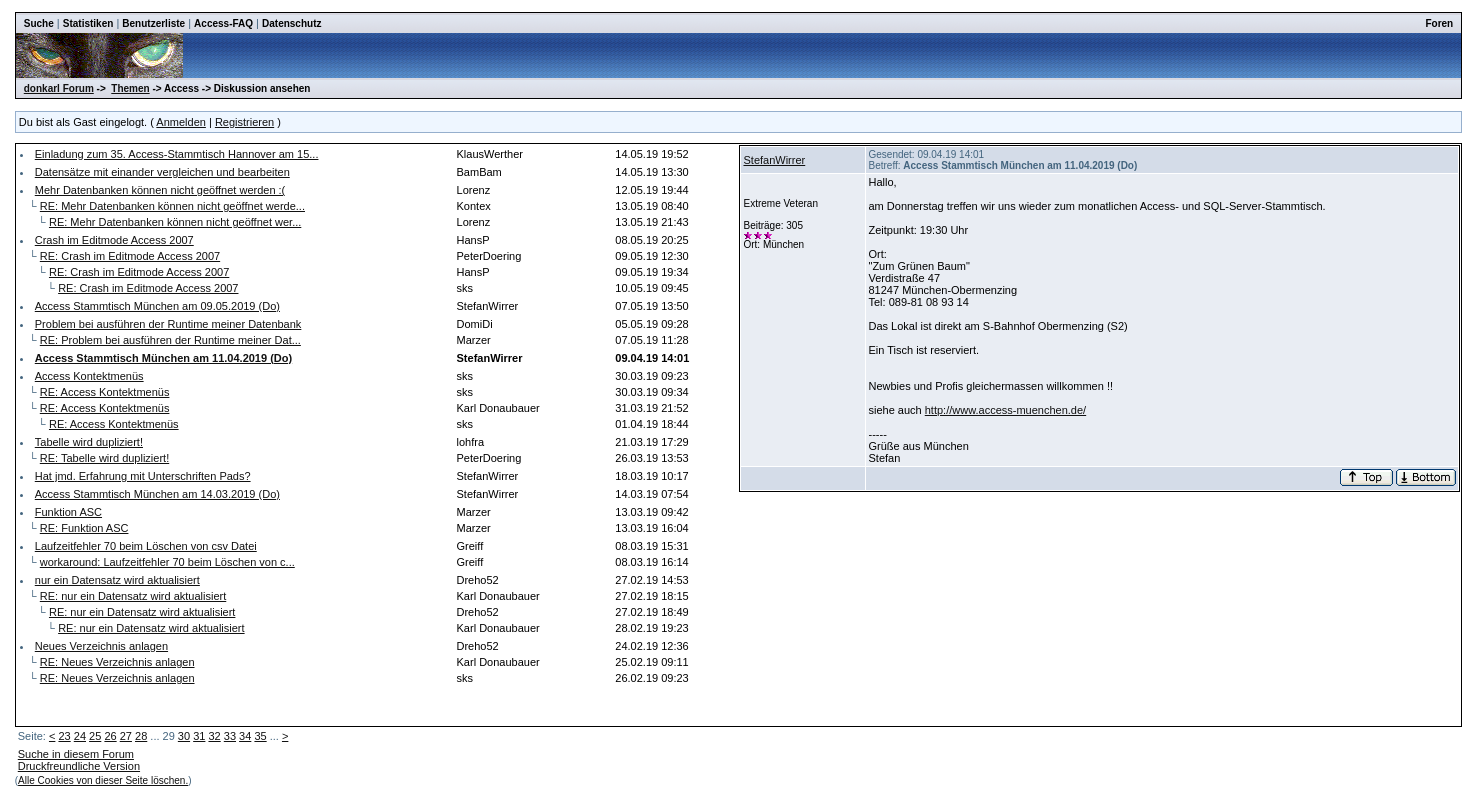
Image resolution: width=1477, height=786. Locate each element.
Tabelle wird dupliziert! (89, 442)
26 (110, 736)
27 (126, 736)
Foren (1439, 23)
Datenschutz (291, 23)
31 (199, 736)
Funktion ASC (68, 512)
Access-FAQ (223, 23)
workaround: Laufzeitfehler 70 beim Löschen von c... (167, 562)
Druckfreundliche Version (79, 766)
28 (141, 736)
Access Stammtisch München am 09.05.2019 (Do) (157, 306)
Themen (130, 88)
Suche (39, 23)
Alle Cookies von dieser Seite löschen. (103, 780)
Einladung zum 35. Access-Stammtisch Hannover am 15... (177, 154)
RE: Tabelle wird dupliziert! (104, 458)
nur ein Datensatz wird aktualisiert (117, 580)
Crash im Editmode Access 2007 (114, 240)
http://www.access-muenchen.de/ (1005, 410)
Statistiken (88, 23)
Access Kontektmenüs (89, 376)
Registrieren (244, 122)
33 (230, 736)
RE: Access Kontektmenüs (105, 392)
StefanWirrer (774, 160)
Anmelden (181, 122)
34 (245, 736)
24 (80, 736)
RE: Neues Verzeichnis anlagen (117, 662)
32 (214, 736)
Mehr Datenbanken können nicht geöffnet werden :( (160, 190)
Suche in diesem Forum (76, 754)
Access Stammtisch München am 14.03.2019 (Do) (157, 494)
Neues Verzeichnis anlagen (101, 646)
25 (95, 736)
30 (184, 736)
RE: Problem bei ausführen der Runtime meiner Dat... (170, 340)
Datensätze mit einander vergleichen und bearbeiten (162, 172)
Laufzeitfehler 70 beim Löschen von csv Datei (146, 546)
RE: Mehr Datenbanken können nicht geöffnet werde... (172, 206)
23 (64, 736)
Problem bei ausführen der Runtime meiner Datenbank (168, 324)
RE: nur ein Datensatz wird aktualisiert (133, 596)
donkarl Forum (59, 88)
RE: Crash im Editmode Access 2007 (130, 256)
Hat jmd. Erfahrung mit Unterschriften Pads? (143, 476)
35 (260, 736)
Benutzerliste (153, 23)
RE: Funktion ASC (84, 528)
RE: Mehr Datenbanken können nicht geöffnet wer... (175, 222)
